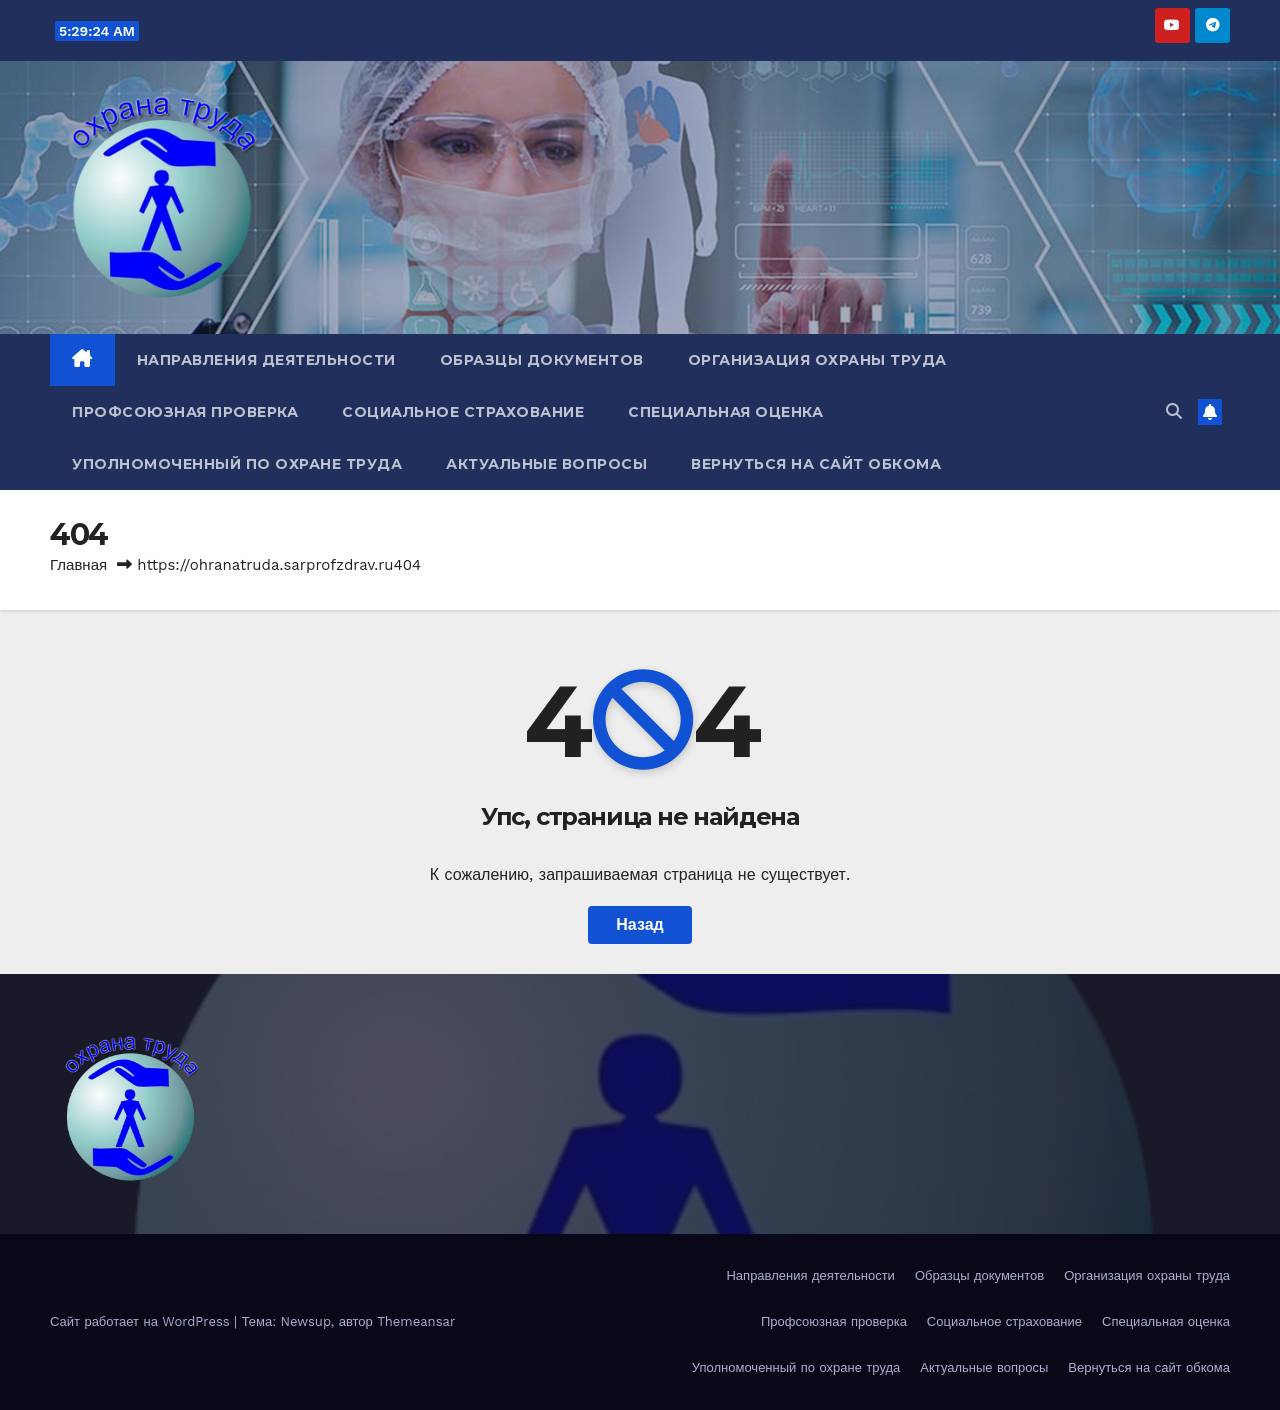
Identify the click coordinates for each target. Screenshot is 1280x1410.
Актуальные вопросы (546, 464)
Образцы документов (542, 360)
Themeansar (416, 1321)
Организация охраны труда (817, 360)
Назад (639, 924)
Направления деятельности (266, 360)
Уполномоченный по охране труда (237, 464)
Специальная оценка (725, 412)
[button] (1174, 411)
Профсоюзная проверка (185, 412)
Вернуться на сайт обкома (816, 464)
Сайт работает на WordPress (142, 1321)
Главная (78, 565)
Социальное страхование (463, 412)
